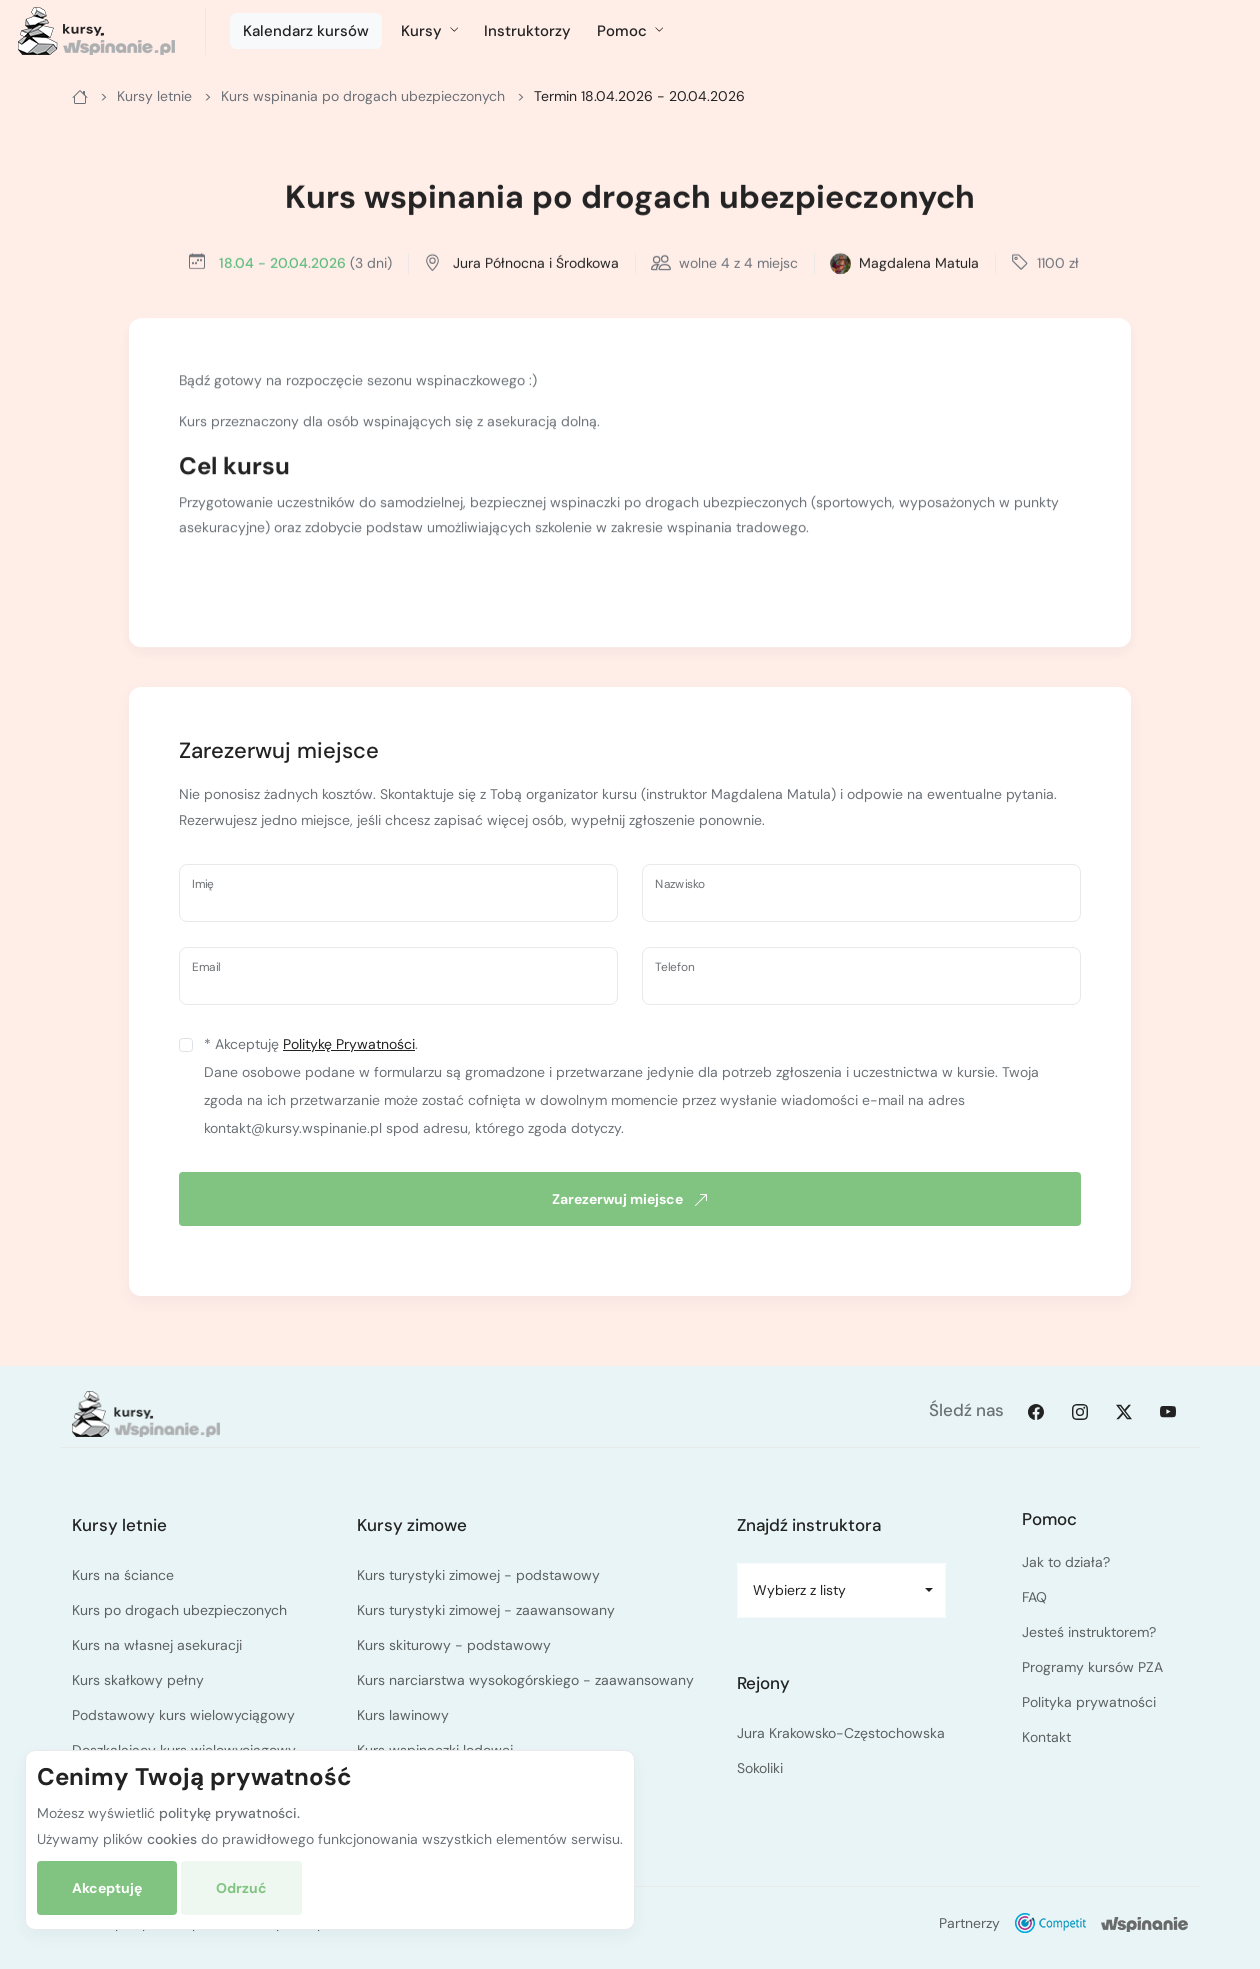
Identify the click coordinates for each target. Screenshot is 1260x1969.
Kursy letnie (119, 1525)
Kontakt (1046, 1737)
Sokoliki (760, 1768)
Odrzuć (241, 1888)
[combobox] (841, 1590)
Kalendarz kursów (306, 31)
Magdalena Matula (919, 265)
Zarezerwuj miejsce (630, 1198)
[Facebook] (1036, 1411)
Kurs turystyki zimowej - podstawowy (478, 1575)
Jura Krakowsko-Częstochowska (841, 1733)
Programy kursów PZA (1092, 1667)
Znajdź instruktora (809, 1525)
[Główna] (80, 96)
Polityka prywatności (1089, 1702)
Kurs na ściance (123, 1575)
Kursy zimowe (412, 1525)
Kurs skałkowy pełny (138, 1680)
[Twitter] (1124, 1411)
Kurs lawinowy (403, 1715)
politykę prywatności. (229, 1813)
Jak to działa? (1066, 1562)
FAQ (1034, 1597)
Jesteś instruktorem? (1089, 1632)
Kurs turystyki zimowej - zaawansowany (486, 1610)
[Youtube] (1168, 1411)
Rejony (763, 1683)
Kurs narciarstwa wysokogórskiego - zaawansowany (525, 1680)
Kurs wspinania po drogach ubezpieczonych (630, 200)
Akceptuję (107, 1888)
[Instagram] (1080, 1411)
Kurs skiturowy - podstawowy (454, 1645)
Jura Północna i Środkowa (536, 265)
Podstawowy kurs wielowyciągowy (183, 1715)
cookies (172, 1839)
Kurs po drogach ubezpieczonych (179, 1610)
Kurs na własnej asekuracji (157, 1645)
